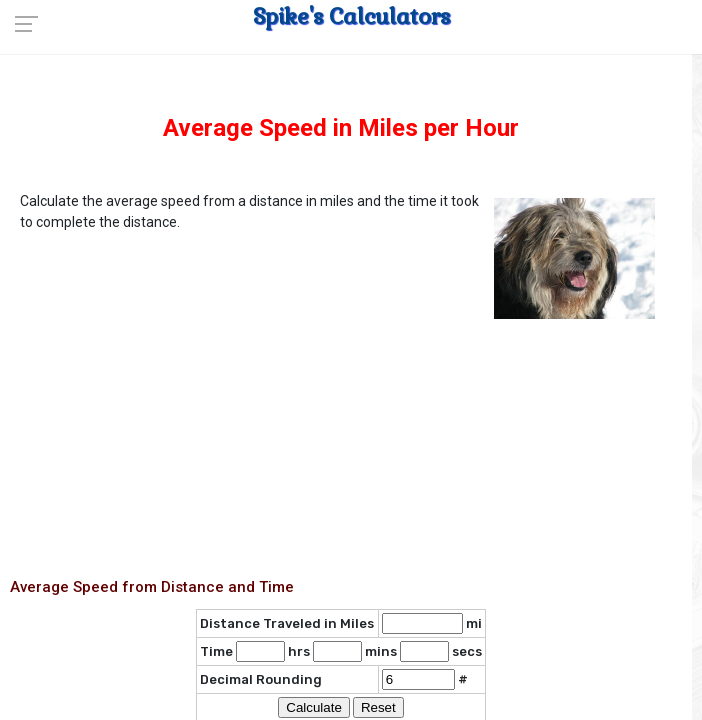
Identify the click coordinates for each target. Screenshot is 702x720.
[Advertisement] (341, 466)
